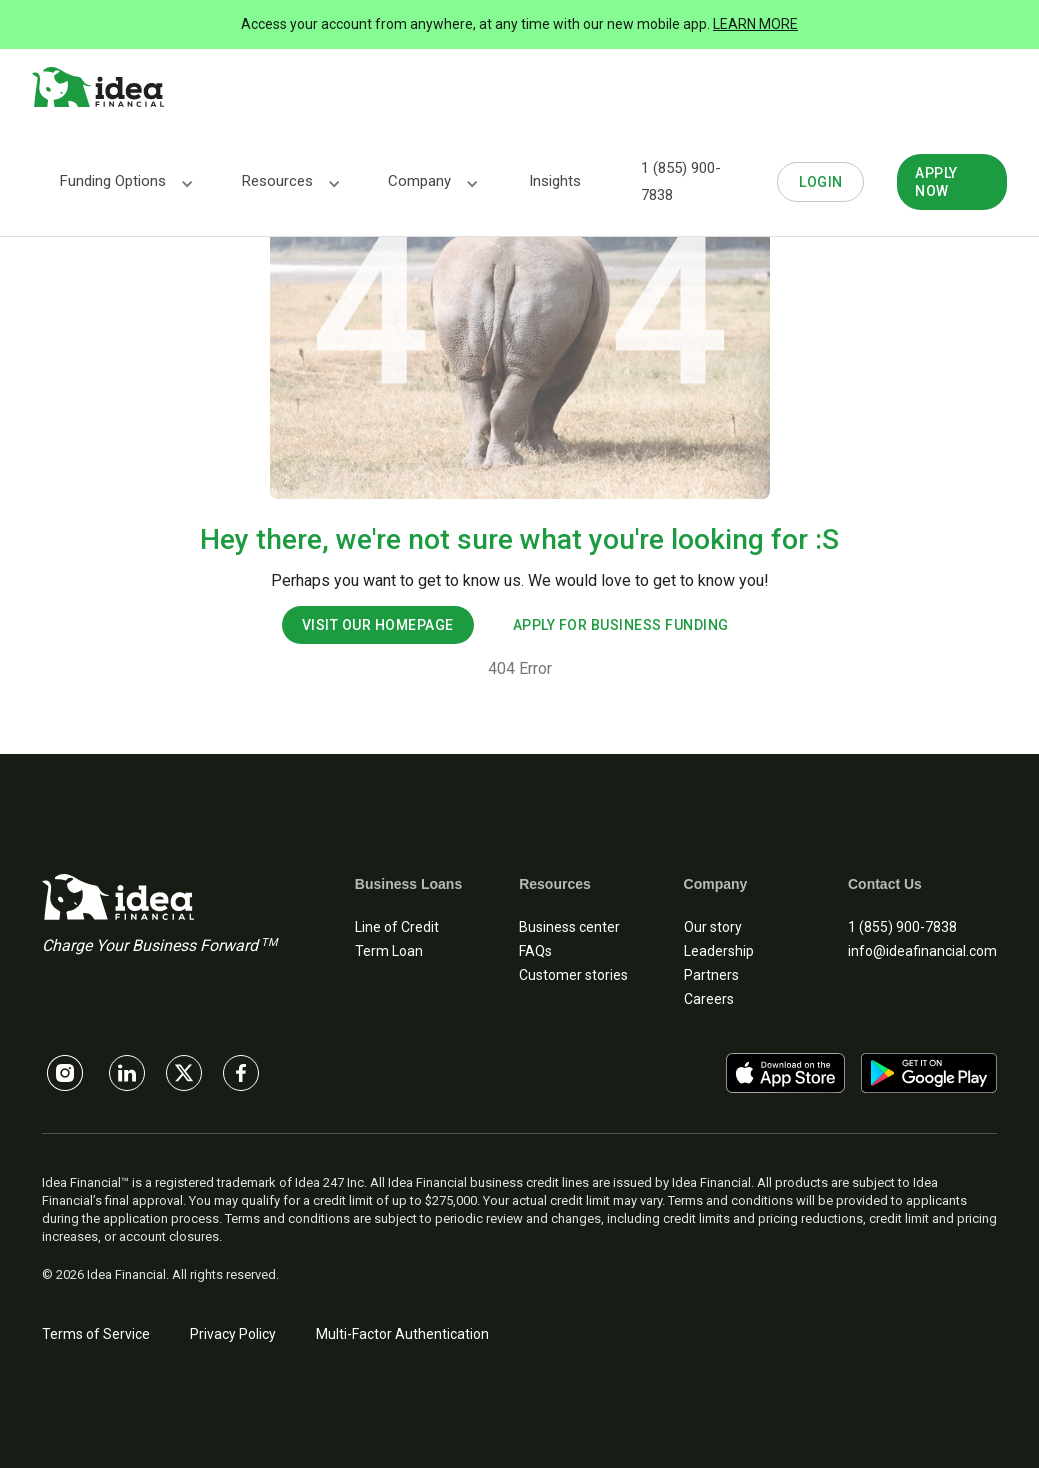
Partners (711, 975)
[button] (113, 181)
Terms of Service (96, 1334)
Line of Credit (397, 927)
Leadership (719, 951)
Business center (569, 927)
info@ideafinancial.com (922, 951)
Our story (713, 927)
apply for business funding (621, 625)
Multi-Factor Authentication (402, 1334)
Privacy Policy (233, 1334)
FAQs (535, 951)
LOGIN (821, 182)
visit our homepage (378, 625)
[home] (98, 88)
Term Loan (389, 951)
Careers (709, 999)
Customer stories (573, 975)
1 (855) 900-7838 (681, 181)
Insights (555, 181)
